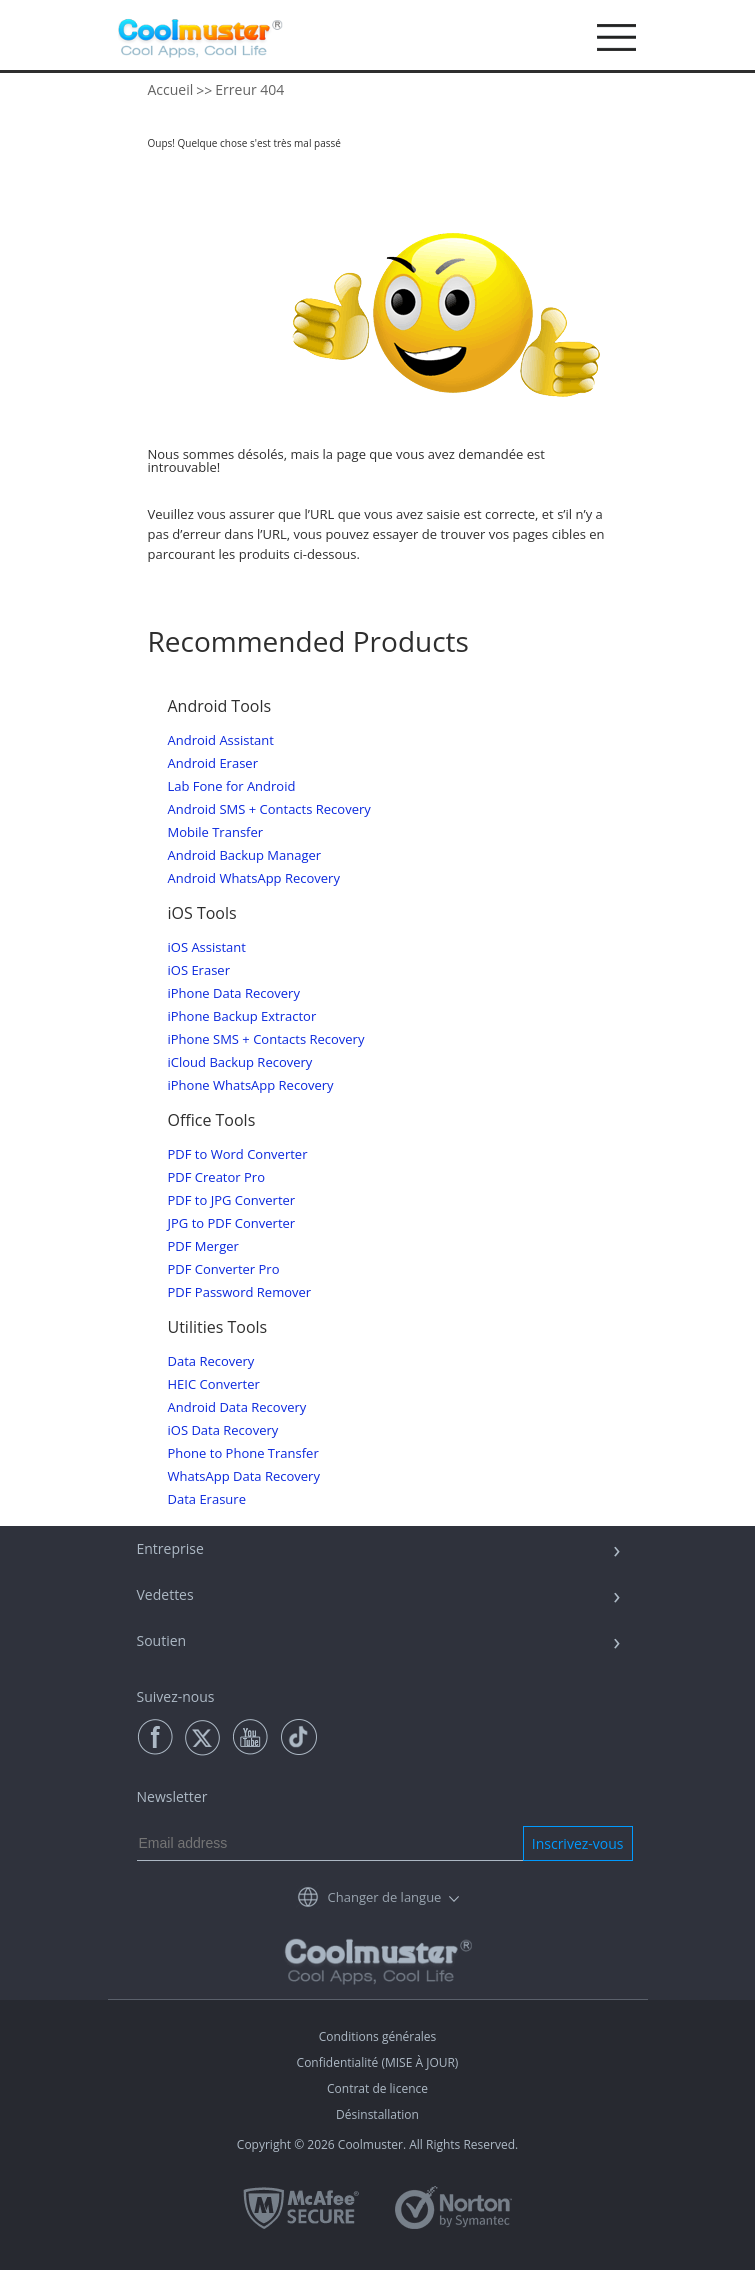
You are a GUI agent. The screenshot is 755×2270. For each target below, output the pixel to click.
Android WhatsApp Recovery (254, 878)
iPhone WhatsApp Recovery (251, 1085)
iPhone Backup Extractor (242, 1016)
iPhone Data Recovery (234, 993)
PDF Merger (203, 1246)
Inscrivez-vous (578, 1843)
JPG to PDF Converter (232, 1223)
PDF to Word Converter (238, 1154)
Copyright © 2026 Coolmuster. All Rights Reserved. (377, 2144)
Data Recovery (211, 1361)
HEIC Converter (214, 1384)
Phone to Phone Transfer (243, 1453)
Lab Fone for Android (232, 786)
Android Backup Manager (245, 855)
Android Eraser (213, 763)
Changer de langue (385, 1897)
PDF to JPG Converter (232, 1200)
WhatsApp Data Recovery (244, 1476)
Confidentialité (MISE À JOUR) (378, 2062)
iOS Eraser (199, 970)
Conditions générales (378, 2036)
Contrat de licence (377, 2088)
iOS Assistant (207, 947)
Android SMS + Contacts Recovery (269, 809)
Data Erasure (207, 1499)
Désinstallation (377, 2114)
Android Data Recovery (237, 1407)
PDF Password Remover (240, 1292)
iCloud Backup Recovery (240, 1062)
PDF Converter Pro (224, 1269)
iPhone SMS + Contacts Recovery (266, 1039)
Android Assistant (221, 740)
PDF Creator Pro (216, 1177)
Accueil (171, 89)
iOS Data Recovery (223, 1430)
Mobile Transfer (216, 832)
